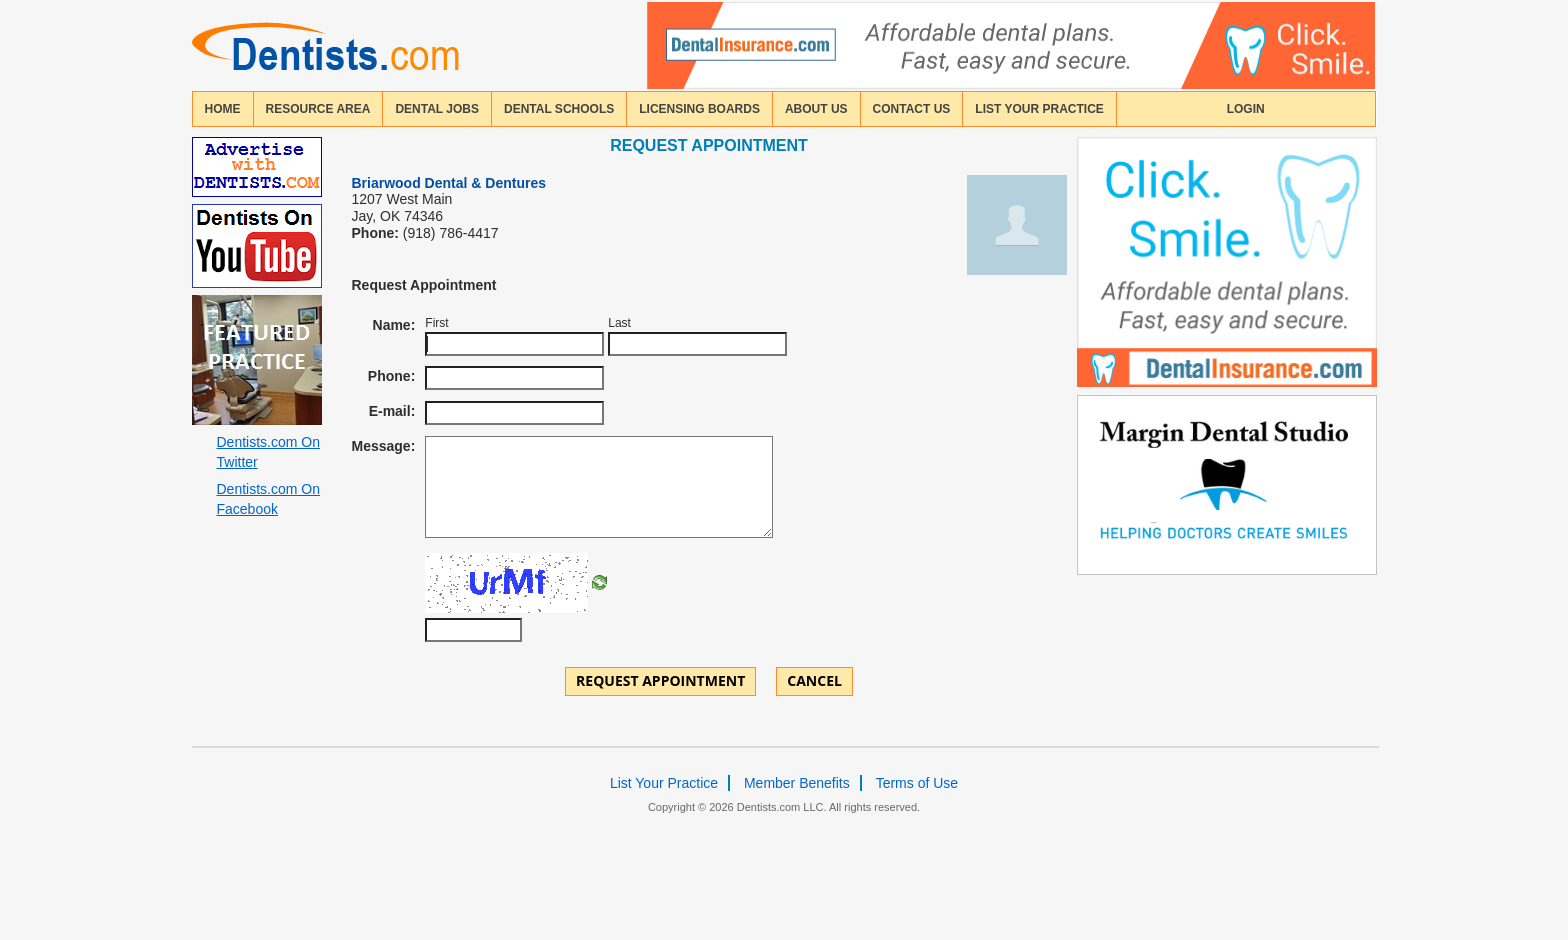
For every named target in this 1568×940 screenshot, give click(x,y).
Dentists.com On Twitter (268, 452)
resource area (318, 109)
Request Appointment (660, 680)
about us (816, 109)
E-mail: (392, 411)
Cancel (814, 680)
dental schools (559, 109)
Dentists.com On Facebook (268, 499)
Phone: (391, 376)
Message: (384, 446)
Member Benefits (797, 783)
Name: (394, 325)
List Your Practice (1039, 109)
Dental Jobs (437, 109)
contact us (912, 109)
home (223, 109)
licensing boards (699, 109)
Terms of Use (917, 783)
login (1246, 109)
